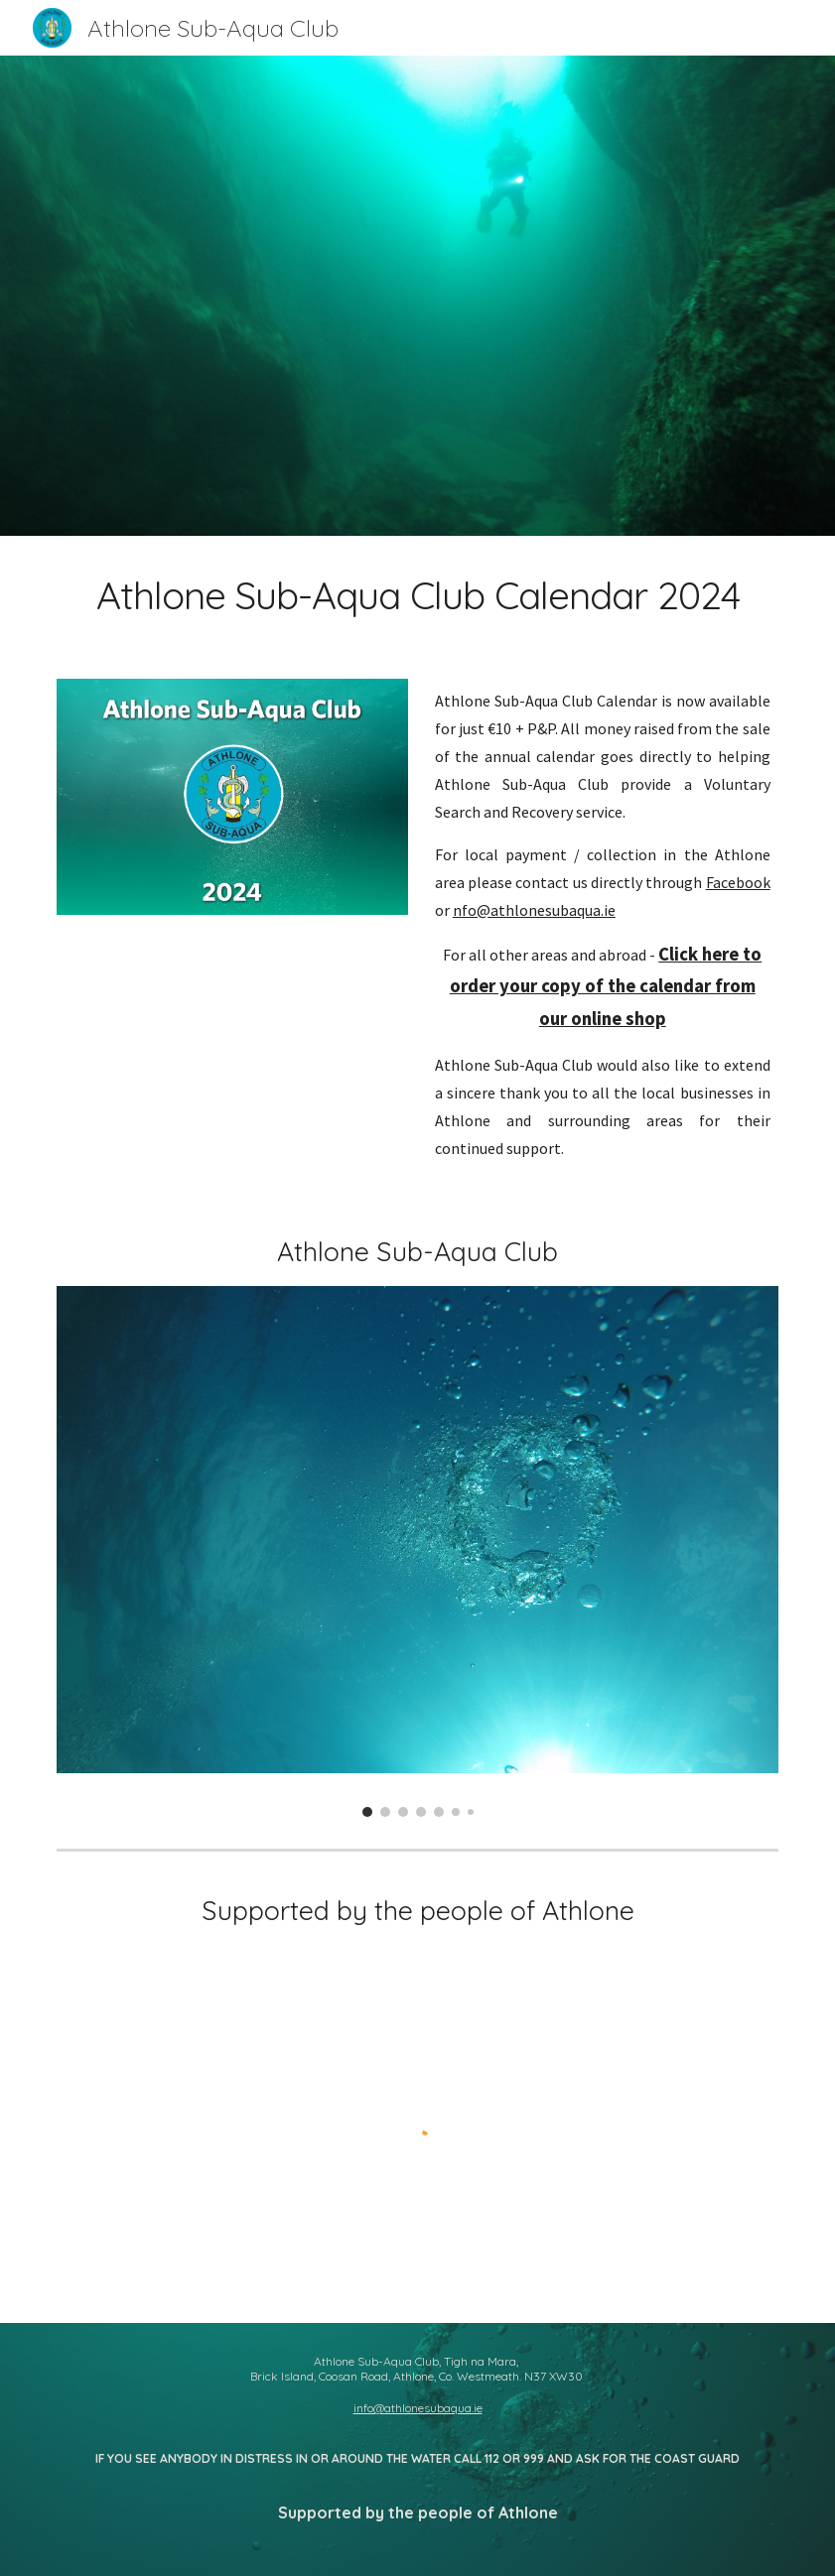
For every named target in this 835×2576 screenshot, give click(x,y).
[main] (417, 595)
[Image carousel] (417, 1551)
